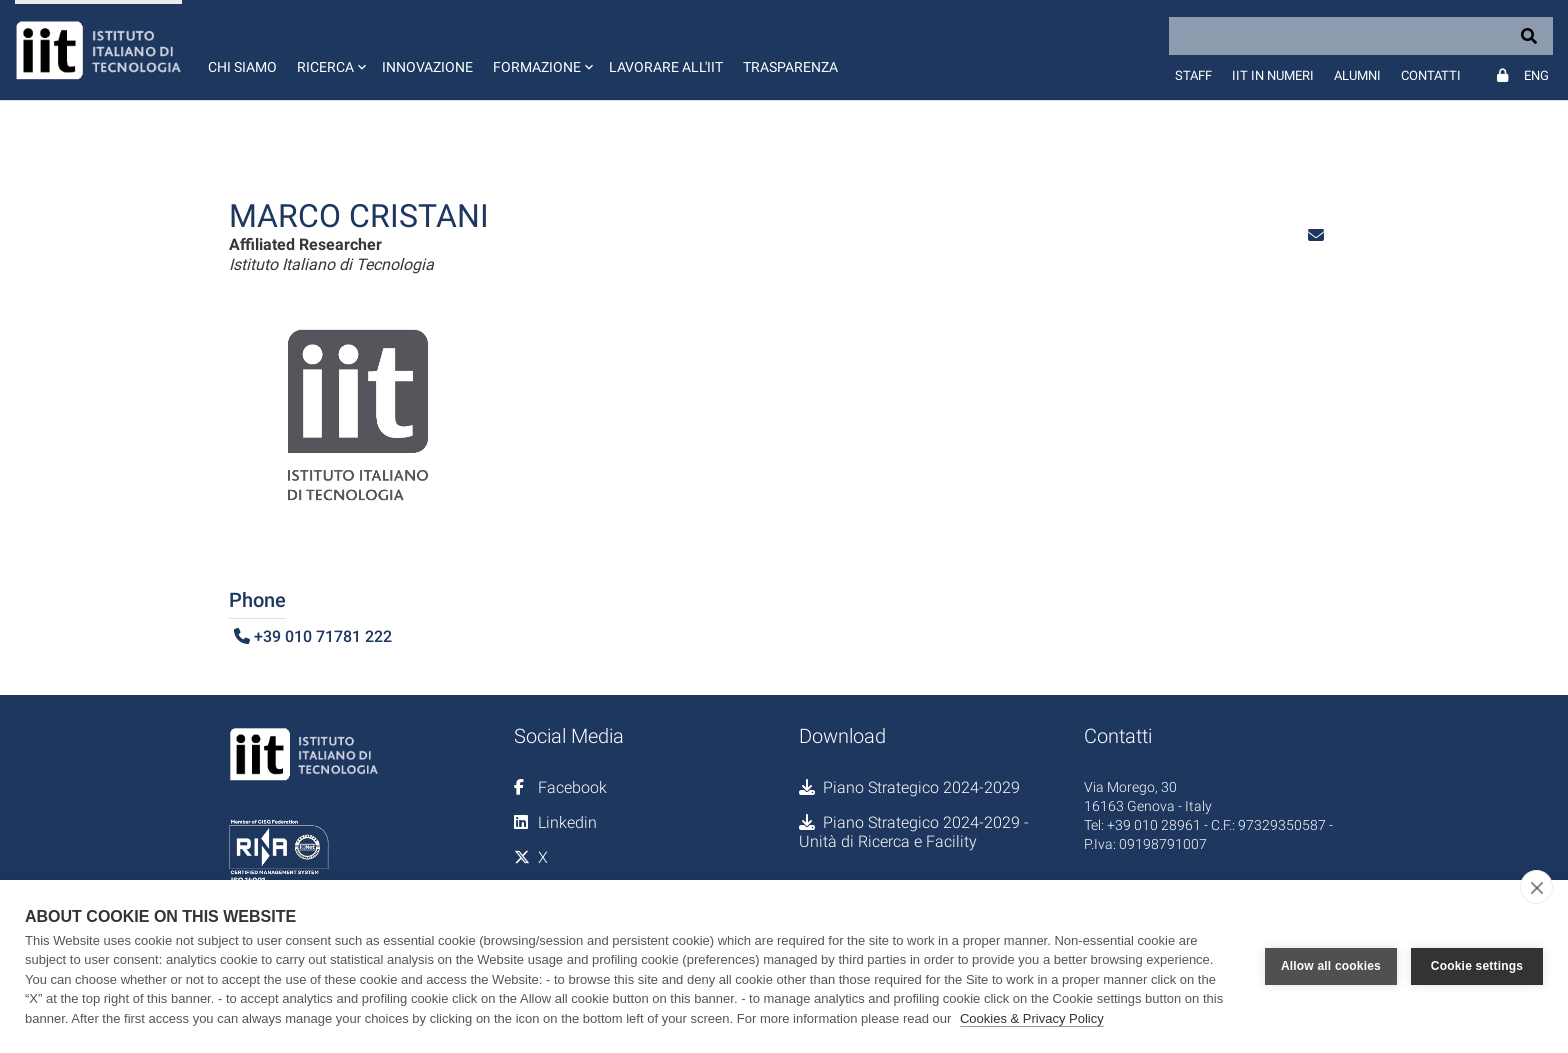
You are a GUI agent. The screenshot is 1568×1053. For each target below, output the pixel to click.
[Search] (1361, 36)
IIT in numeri (1273, 75)
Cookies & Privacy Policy (1032, 1018)
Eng (1536, 75)
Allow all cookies (1331, 966)
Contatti (1431, 75)
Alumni (1357, 75)
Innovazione (427, 67)
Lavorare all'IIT (666, 67)
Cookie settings (1477, 966)
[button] (329, 50)
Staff (1193, 75)
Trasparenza (790, 67)
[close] (1536, 887)
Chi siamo (242, 67)
